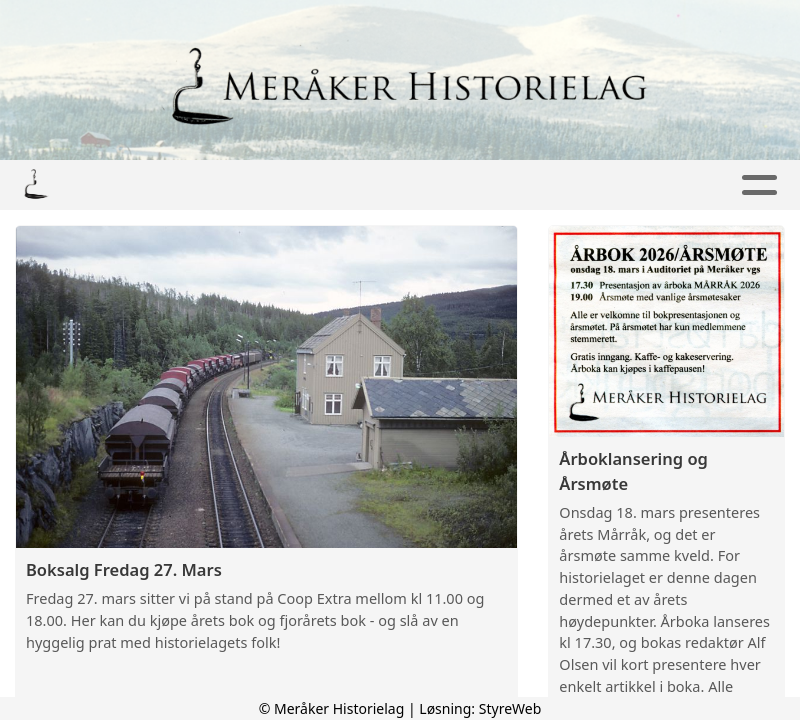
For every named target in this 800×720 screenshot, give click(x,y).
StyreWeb (510, 708)
